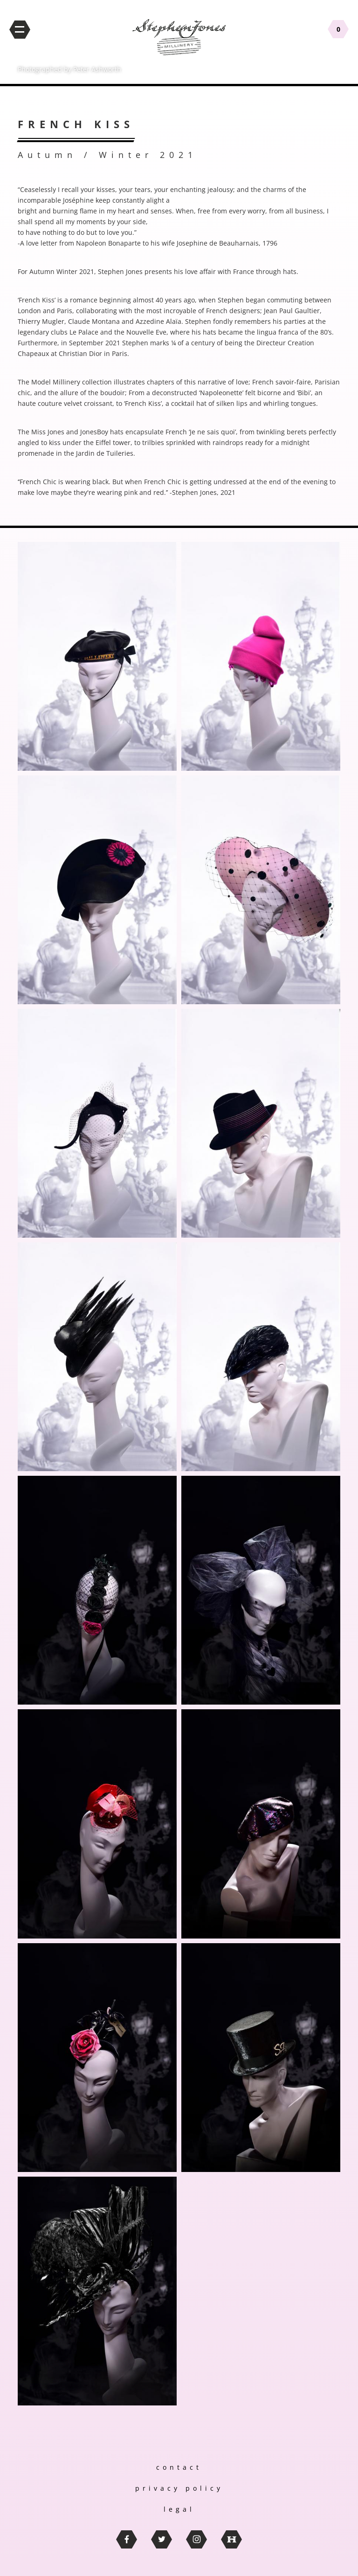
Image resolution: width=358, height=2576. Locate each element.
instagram (196, 2539)
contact (179, 2467)
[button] (97, 656)
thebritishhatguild (231, 2539)
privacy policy (179, 2488)
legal (179, 2509)
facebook (126, 2539)
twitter (161, 2539)
